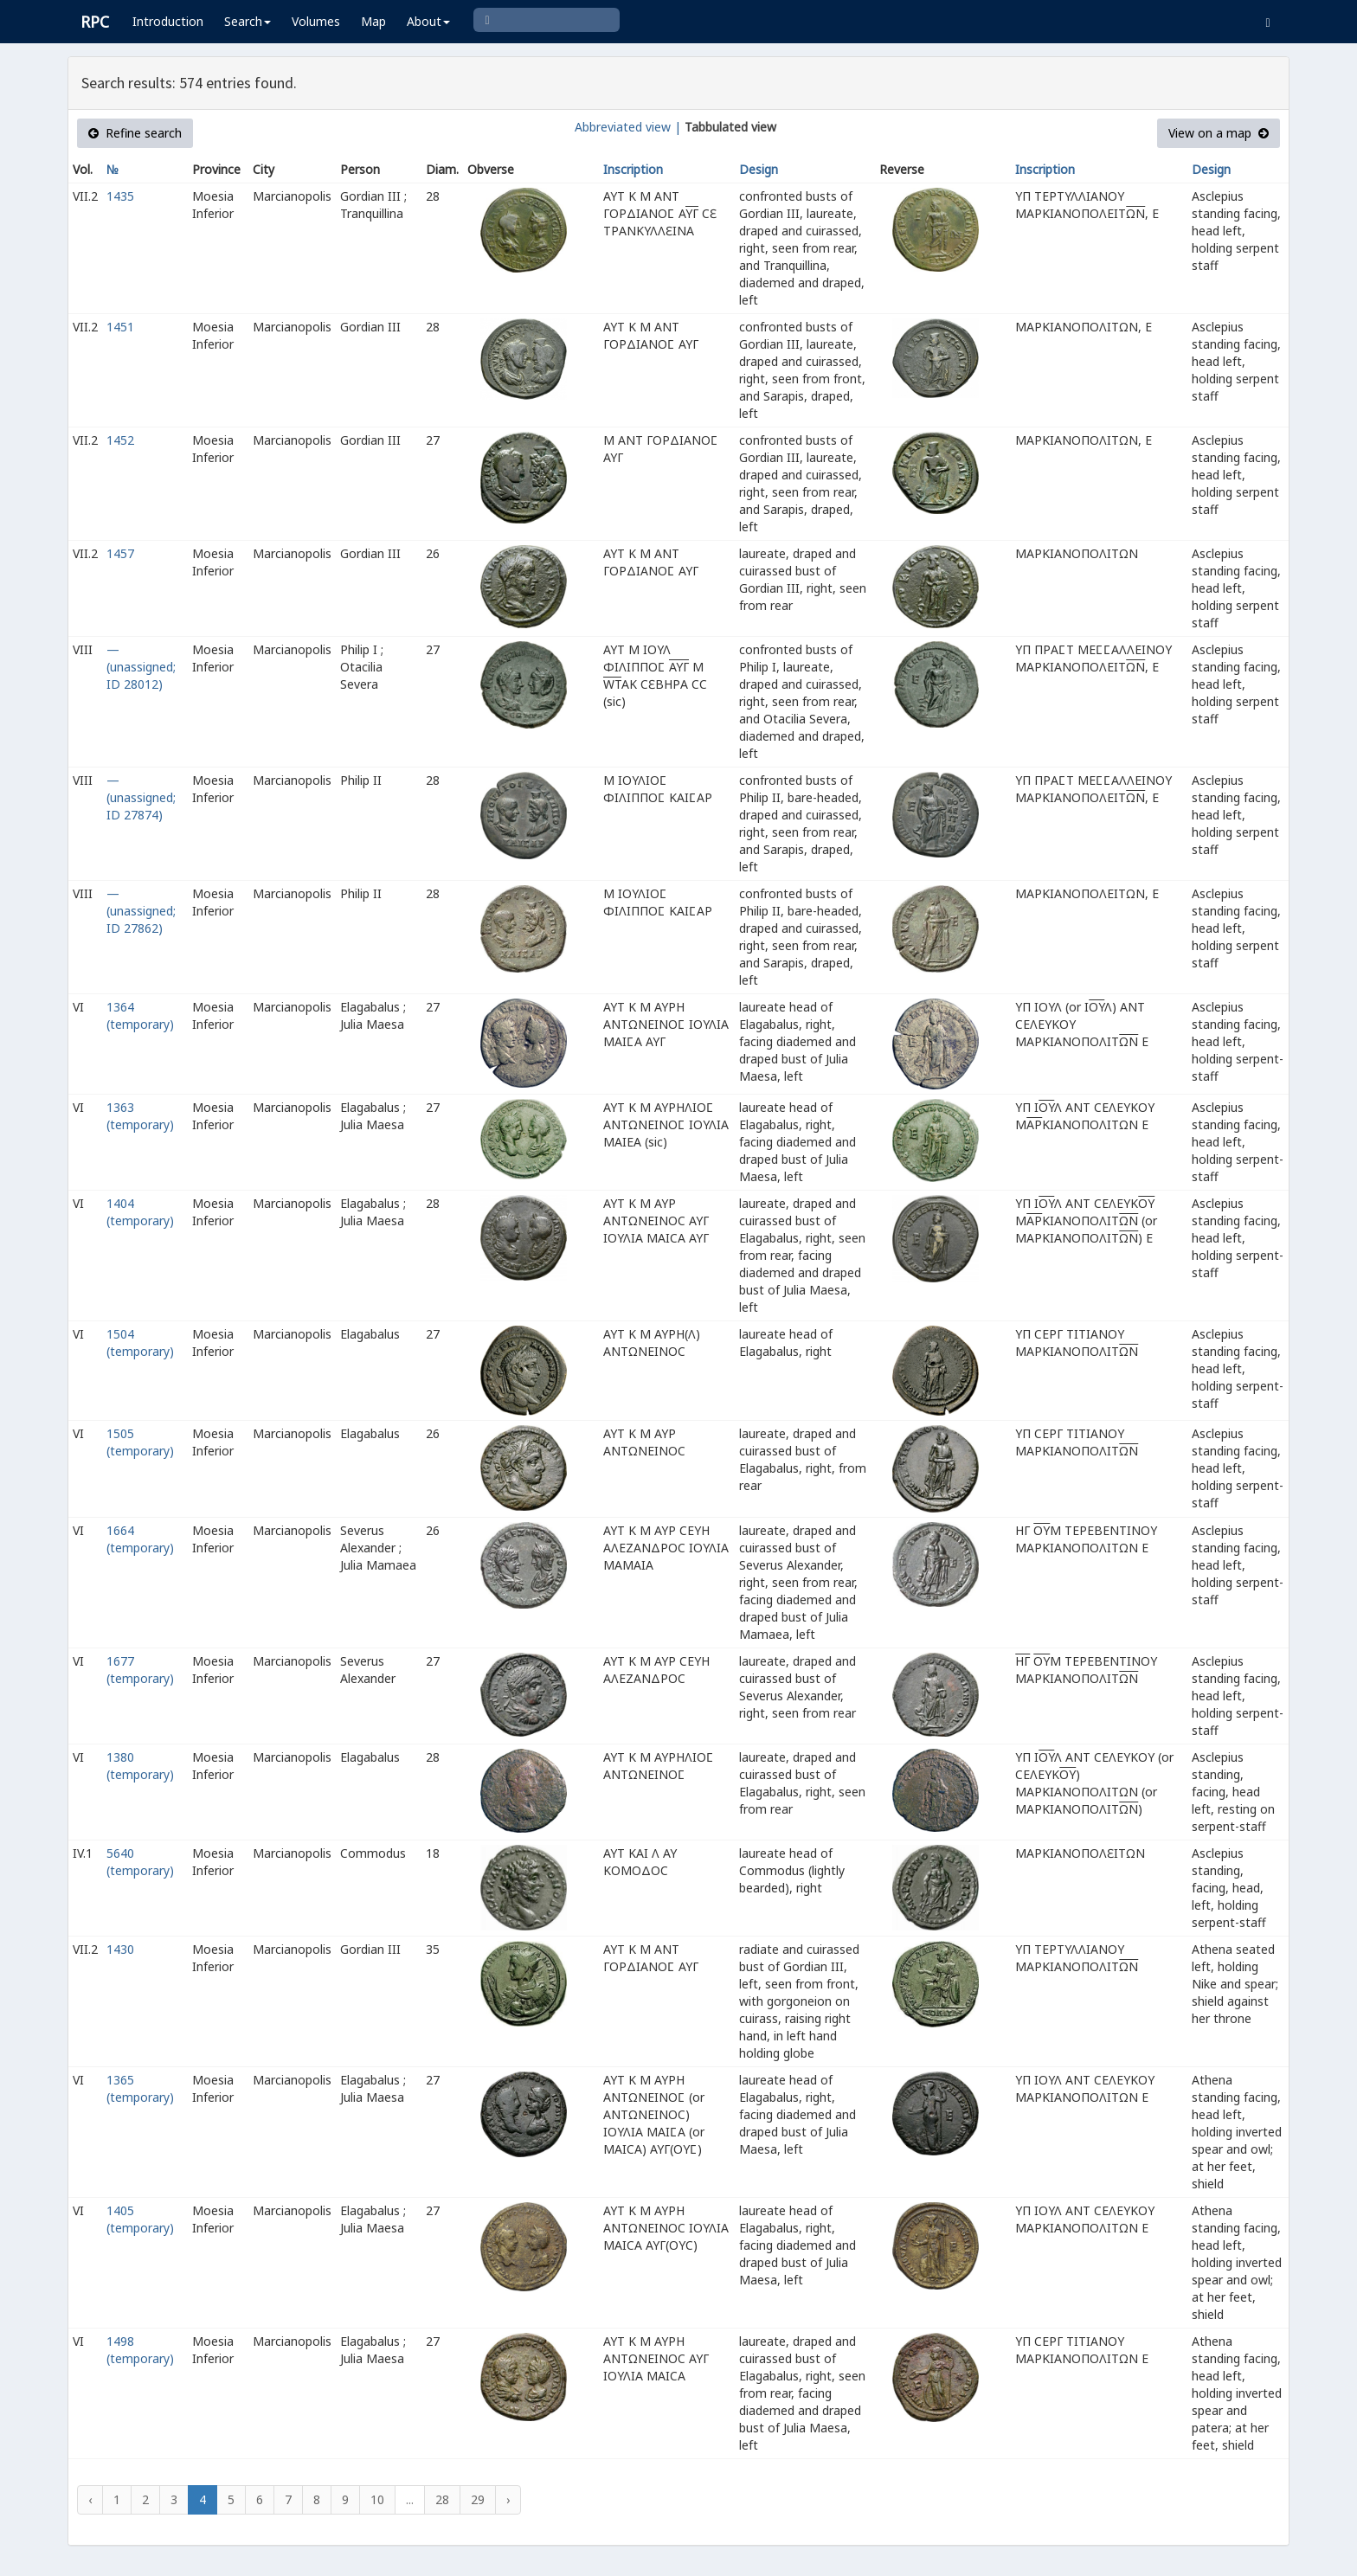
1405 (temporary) (140, 2219)
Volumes (316, 21)
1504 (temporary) (140, 1342)
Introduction (167, 21)
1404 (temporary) (140, 1212)
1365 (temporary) (140, 2088)
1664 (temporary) (140, 1539)
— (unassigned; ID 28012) (141, 666)
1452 (120, 440)
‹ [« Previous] (90, 2499)
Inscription (633, 169)
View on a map (1218, 133)
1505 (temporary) (140, 1442)
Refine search (135, 133)
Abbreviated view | (628, 127)
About (428, 21)
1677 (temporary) (140, 1669)
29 (478, 2499)
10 (377, 2499)
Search (247, 21)
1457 (120, 553)
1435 (120, 196)
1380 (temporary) (140, 1766)
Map (373, 21)
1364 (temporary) (140, 1015)
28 (442, 2499)
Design (758, 169)
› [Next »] (508, 2499)
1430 (120, 1949)
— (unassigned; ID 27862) (141, 910)
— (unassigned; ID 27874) (141, 797)
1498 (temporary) (140, 2350)
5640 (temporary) (140, 1862)
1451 (120, 326)
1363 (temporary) (140, 1116)
